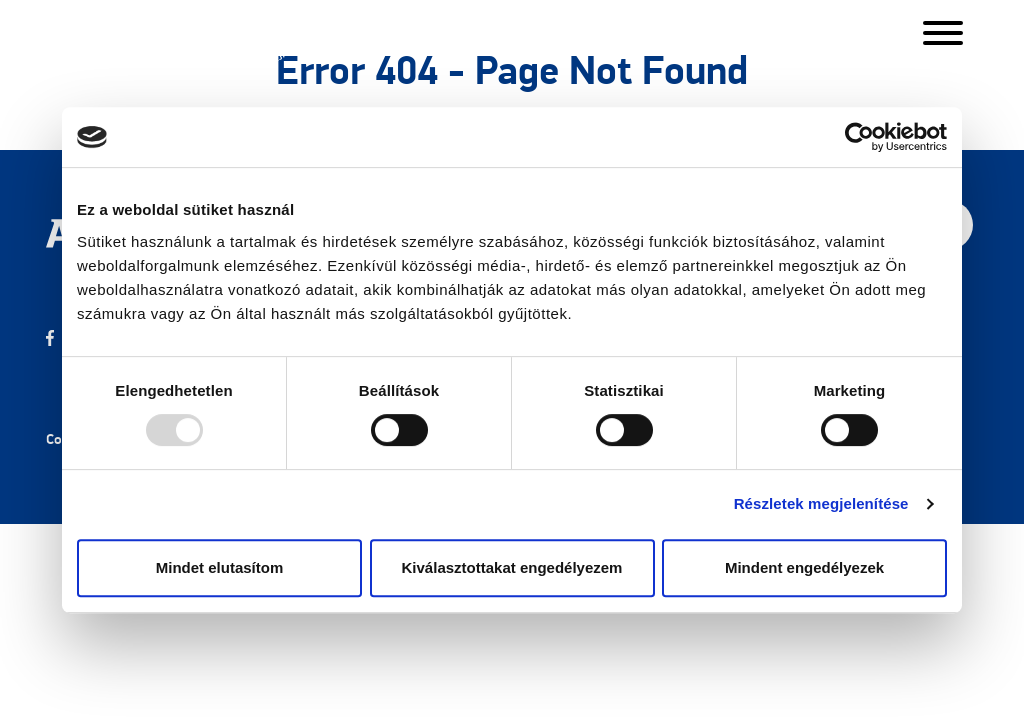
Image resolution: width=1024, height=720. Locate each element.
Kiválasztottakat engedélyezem (512, 567)
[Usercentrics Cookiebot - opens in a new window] (859, 137)
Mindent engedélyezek (804, 567)
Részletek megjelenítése (821, 503)
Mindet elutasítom (220, 567)
